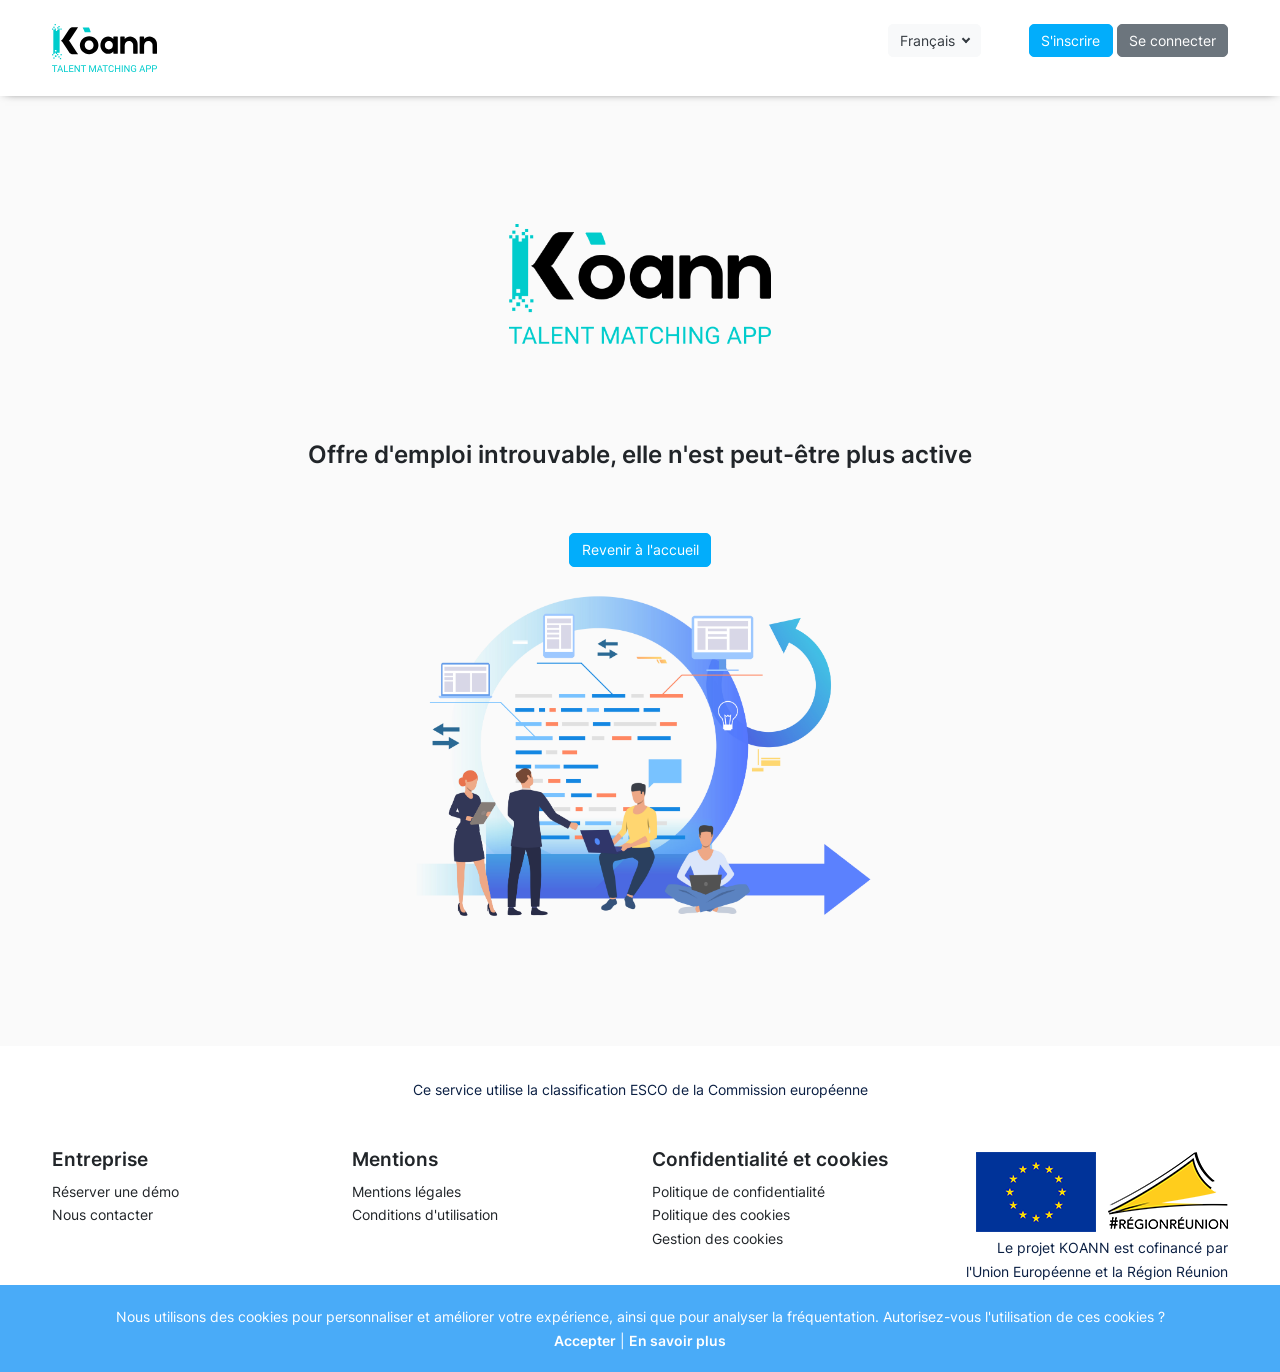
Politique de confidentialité (738, 1191)
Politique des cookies (721, 1214)
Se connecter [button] (1172, 40)
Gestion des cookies (717, 1238)
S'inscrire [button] (1070, 40)
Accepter (585, 1340)
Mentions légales (406, 1191)
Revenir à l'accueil (640, 549)
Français (929, 40)
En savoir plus (677, 1340)
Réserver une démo (115, 1191)
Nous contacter (102, 1214)
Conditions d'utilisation (425, 1214)
